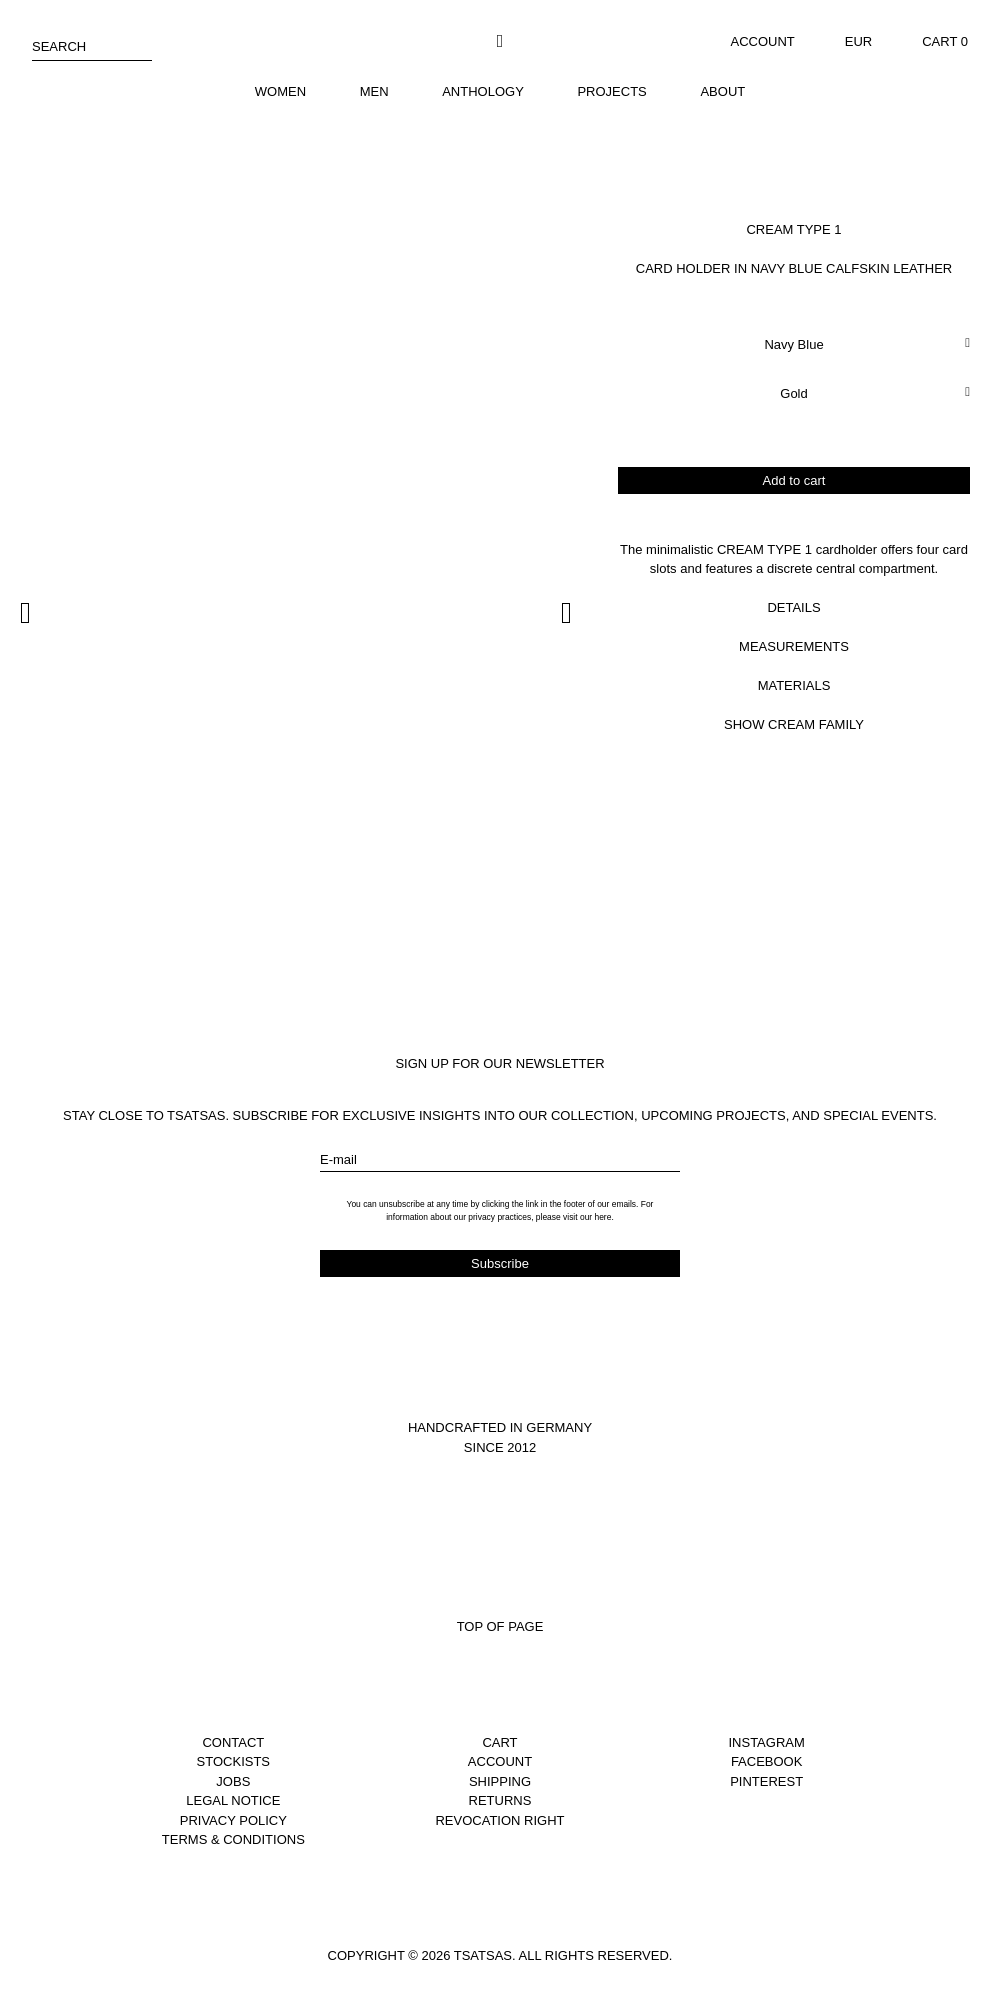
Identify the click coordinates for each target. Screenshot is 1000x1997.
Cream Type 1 (793, 229)
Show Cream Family (794, 724)
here (602, 1217)
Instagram (766, 1742)
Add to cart (794, 480)
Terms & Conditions (233, 1839)
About (722, 91)
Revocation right (499, 1820)
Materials (794, 685)
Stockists (233, 1761)
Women (280, 91)
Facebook (767, 1761)
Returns (500, 1800)
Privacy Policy (233, 1820)
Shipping (500, 1781)
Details (793, 607)
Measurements (794, 646)
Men (374, 91)
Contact (233, 1742)
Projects (611, 91)
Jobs (233, 1781)
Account (763, 41)
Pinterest (766, 1781)
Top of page (500, 1626)
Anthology (483, 91)
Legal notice (233, 1800)
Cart (499, 1742)
